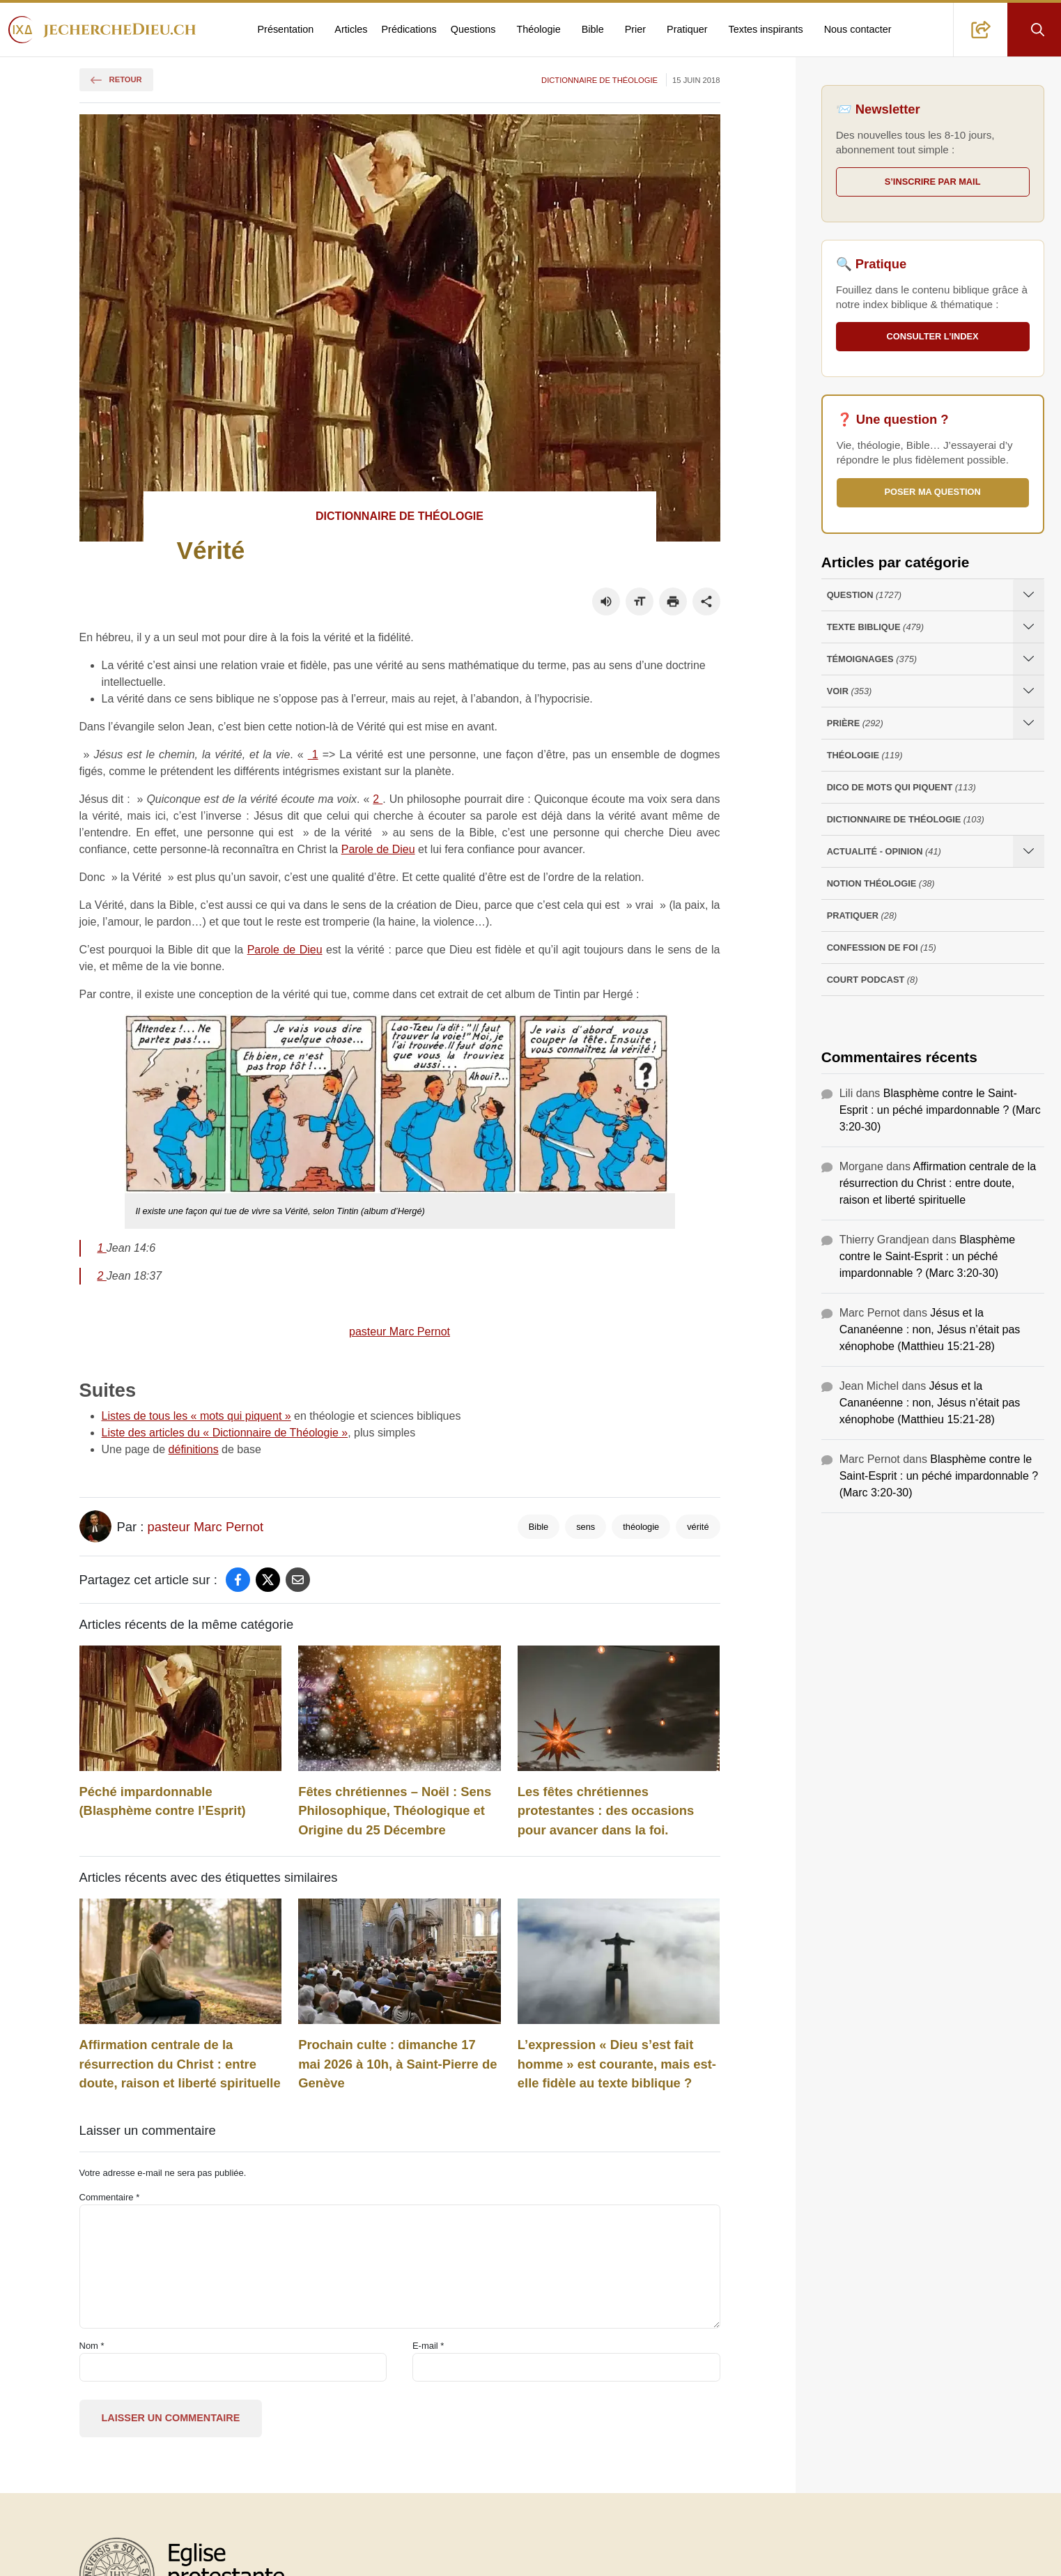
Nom (91, 2345)
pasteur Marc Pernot (399, 1331)
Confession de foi (881, 947)
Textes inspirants (766, 29)
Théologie (539, 29)
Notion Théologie (881, 883)
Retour (116, 79)
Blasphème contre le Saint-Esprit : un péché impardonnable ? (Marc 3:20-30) (940, 1110)
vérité (697, 1526)
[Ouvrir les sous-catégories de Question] (1028, 595)
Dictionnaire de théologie (599, 80)
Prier (635, 29)
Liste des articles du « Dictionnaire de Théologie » (225, 1433)
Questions (473, 29)
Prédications (409, 29)
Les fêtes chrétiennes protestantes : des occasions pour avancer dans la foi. (606, 1810)
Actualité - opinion (884, 851)
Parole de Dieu (378, 849)
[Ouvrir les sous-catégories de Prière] (1028, 723)
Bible (593, 29)
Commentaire (109, 2197)
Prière (855, 723)
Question (864, 594)
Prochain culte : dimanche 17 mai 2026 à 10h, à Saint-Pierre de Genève (397, 2063)
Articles (350, 29)
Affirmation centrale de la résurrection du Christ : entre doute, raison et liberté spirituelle (180, 2063)
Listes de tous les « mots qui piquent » (196, 1416)
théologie (641, 1526)
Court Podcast (872, 979)
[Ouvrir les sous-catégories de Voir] (1028, 691)
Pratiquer (687, 29)
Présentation (286, 29)
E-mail (428, 2345)
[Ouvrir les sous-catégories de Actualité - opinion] (1028, 851)
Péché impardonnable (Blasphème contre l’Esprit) (162, 1801)
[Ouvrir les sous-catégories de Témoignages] (1028, 659)
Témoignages (872, 659)
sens (585, 1526)
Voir (849, 691)
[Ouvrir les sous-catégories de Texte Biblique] (1028, 627)
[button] (980, 29)
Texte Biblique (875, 627)
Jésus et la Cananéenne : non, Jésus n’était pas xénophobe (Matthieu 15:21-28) (930, 1329)
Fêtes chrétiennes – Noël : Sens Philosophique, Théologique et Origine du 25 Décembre (394, 1810)
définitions (194, 1449)
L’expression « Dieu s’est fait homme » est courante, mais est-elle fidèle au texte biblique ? (617, 2063)
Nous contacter (858, 29)
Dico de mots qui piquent (901, 787)
